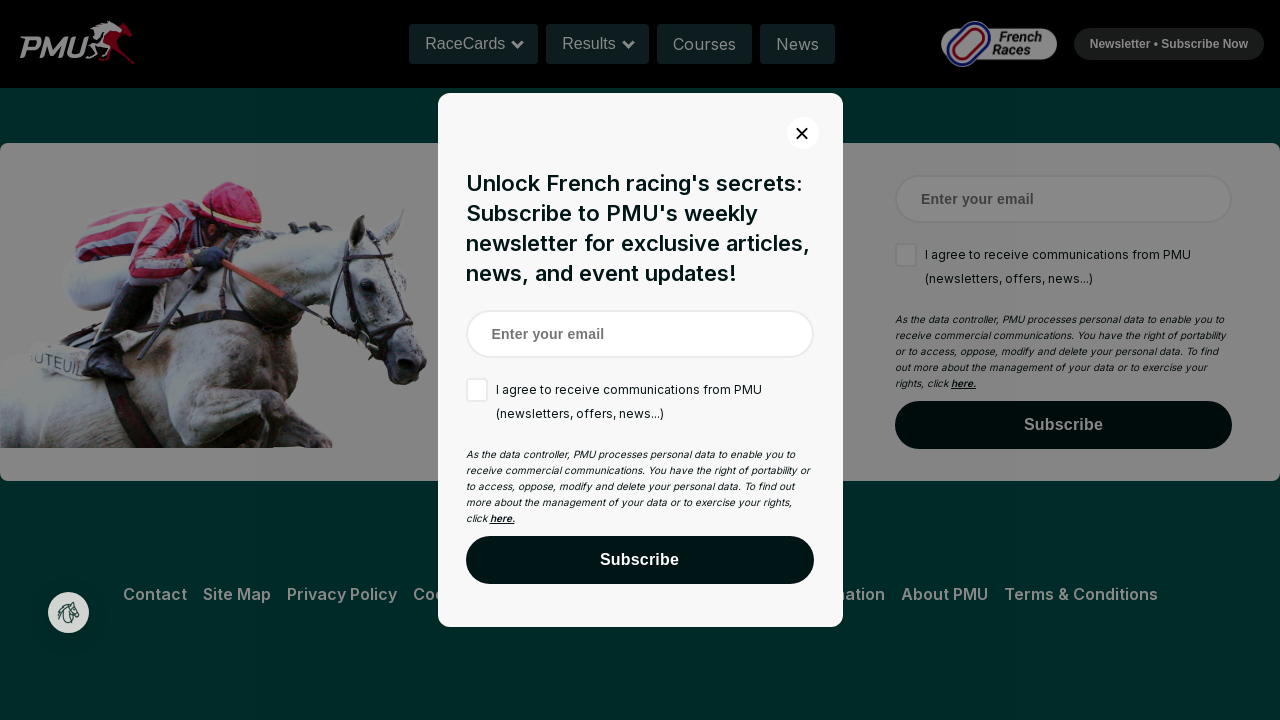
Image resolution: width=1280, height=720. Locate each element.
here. (502, 518)
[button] (68, 612)
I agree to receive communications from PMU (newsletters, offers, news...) (629, 401)
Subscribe (639, 559)
